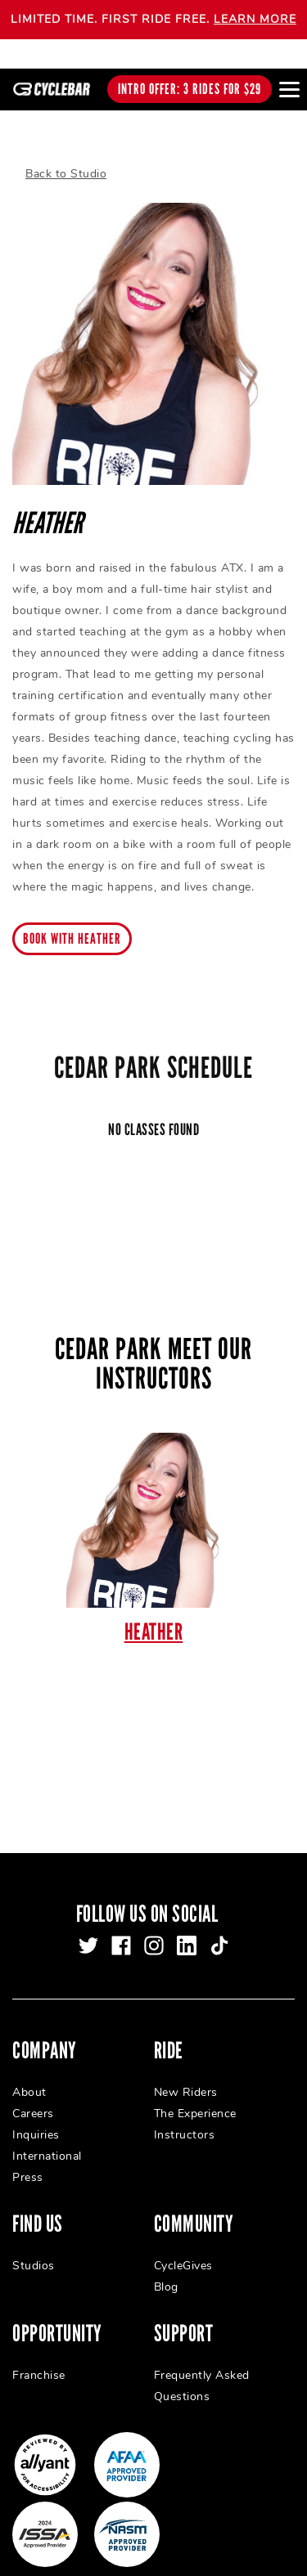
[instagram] (154, 1928)
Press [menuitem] (27, 2160)
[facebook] (121, 1928)
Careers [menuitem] (33, 2096)
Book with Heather (72, 922)
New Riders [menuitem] (186, 2075)
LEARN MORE (255, 19)
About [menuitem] (29, 2075)
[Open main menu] (289, 89)
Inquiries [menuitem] (36, 2117)
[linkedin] (186, 1928)
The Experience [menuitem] (195, 2096)
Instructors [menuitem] (184, 2117)
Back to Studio (65, 157)
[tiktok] (219, 1928)
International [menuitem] (47, 2139)
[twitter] (88, 1928)
